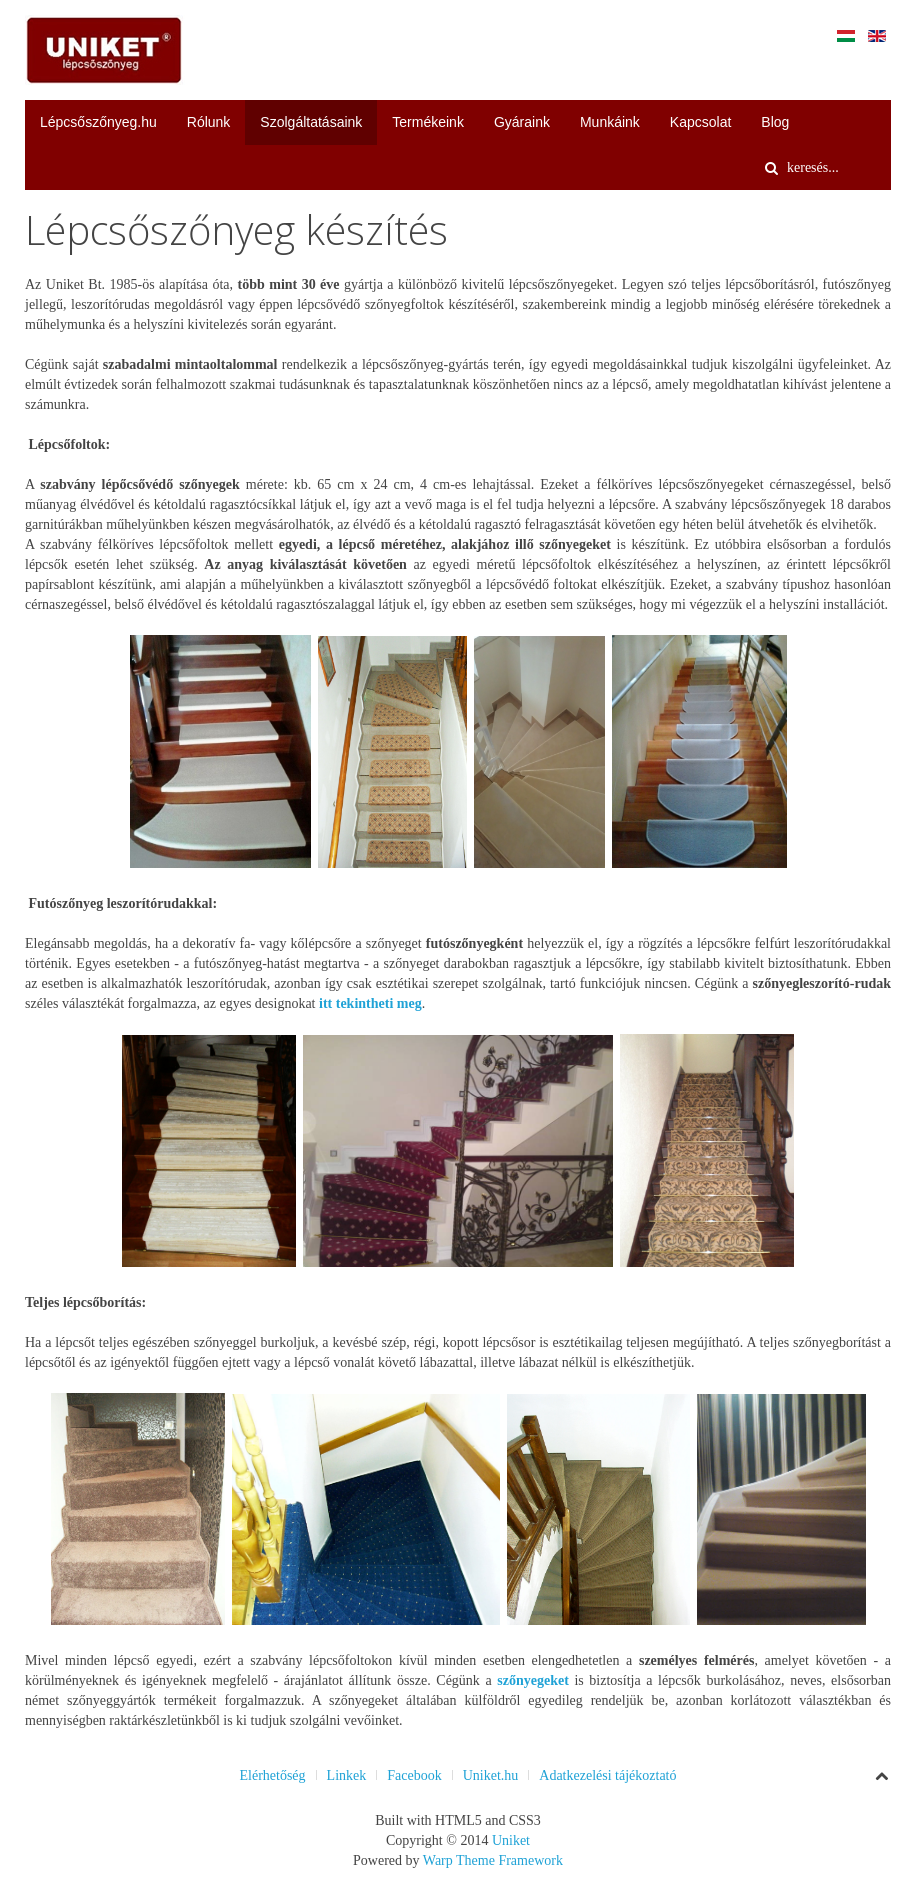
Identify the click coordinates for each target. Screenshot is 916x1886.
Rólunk (209, 122)
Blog (775, 122)
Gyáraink (522, 122)
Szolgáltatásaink (311, 122)
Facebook (414, 1775)
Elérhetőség (272, 1775)
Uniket (511, 1840)
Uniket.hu (491, 1775)
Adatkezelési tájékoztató (607, 1775)
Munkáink (610, 122)
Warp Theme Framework (493, 1860)
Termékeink (428, 122)
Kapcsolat (700, 122)
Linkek (347, 1775)
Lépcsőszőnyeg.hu (98, 122)
